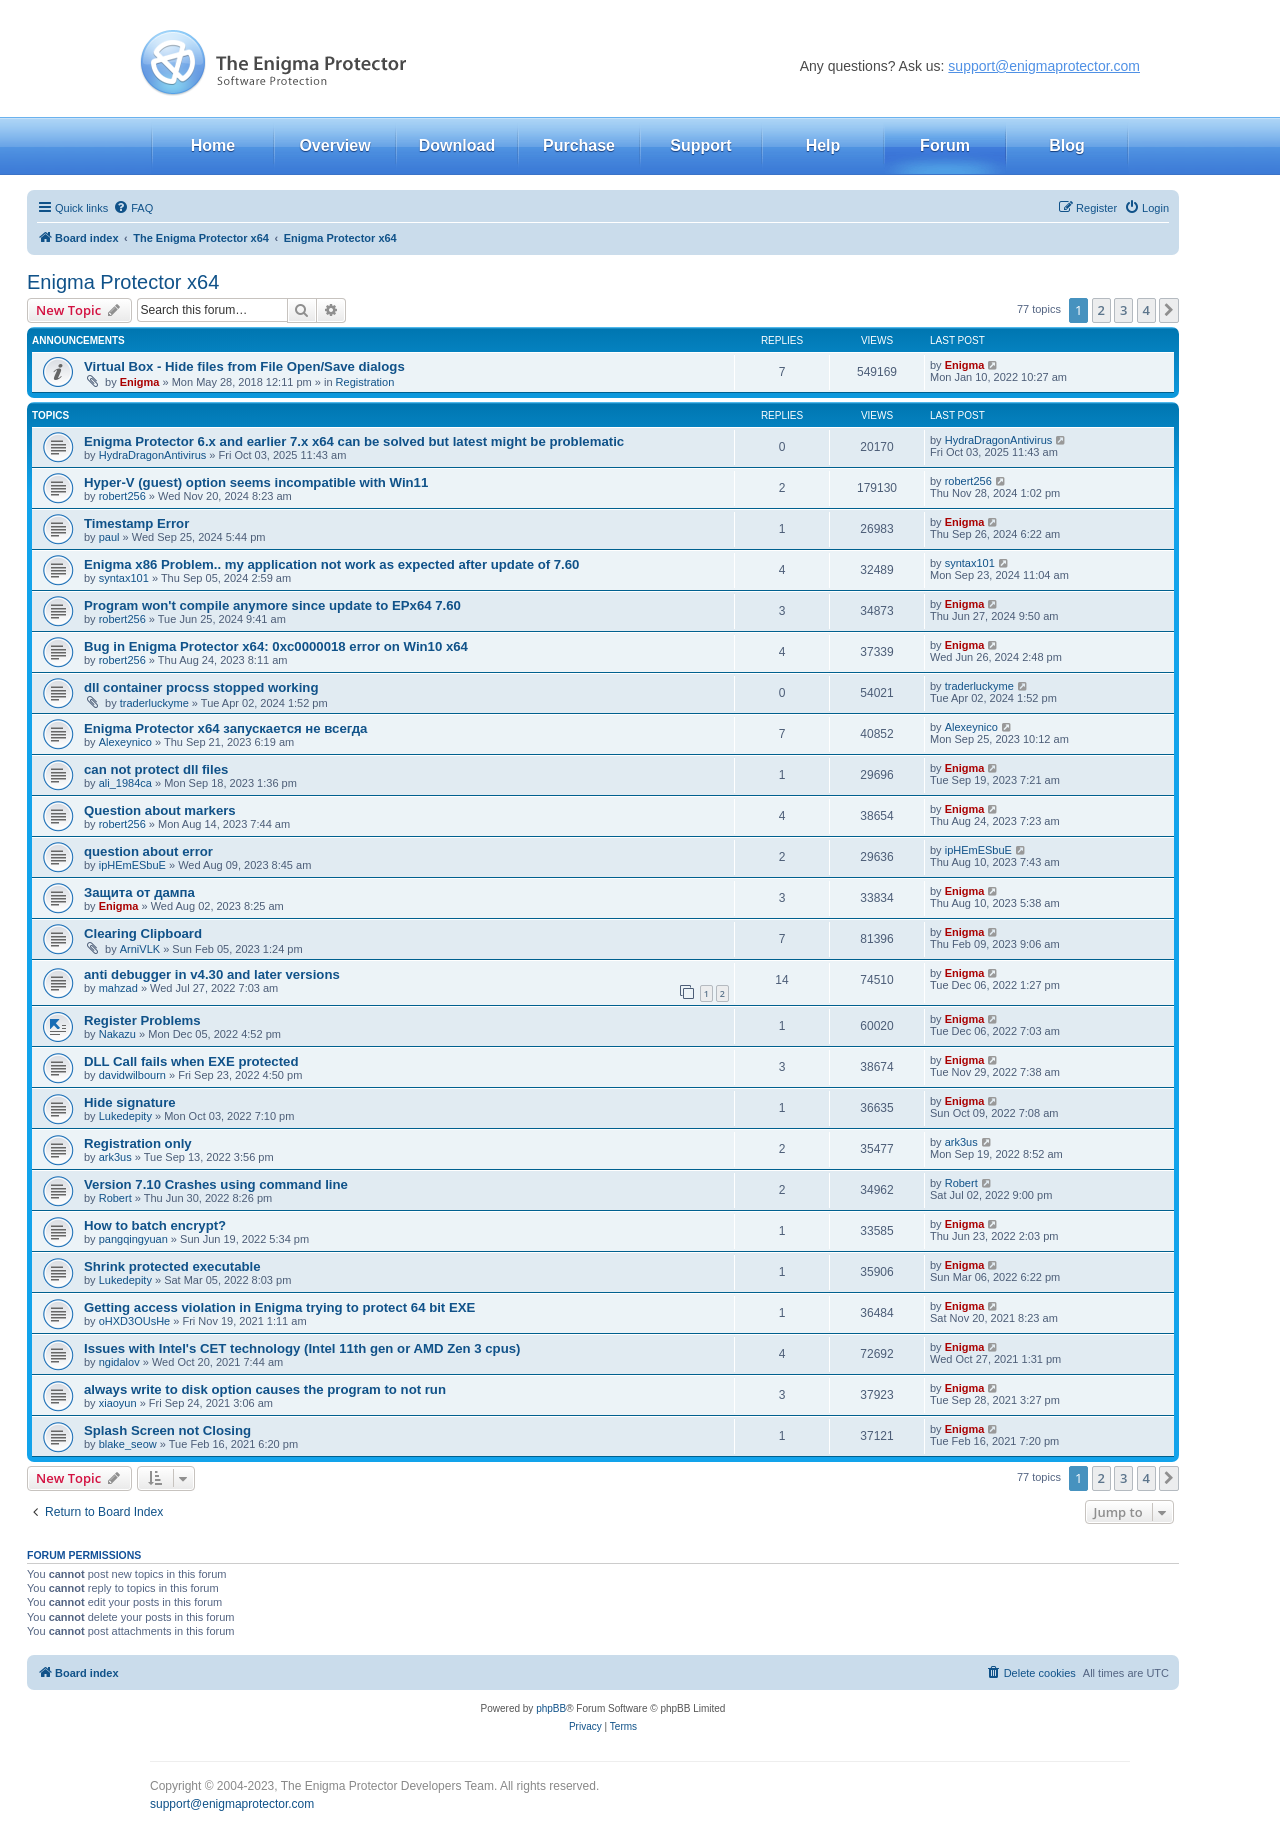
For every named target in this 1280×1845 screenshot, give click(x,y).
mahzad (118, 988)
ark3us (115, 1157)
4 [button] (1146, 310)
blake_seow (128, 1444)
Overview (334, 145)
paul (109, 537)
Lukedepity (125, 1116)
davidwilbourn (132, 1075)
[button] (1169, 310)
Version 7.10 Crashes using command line (216, 1184)
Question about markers (160, 810)
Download (457, 145)
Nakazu (117, 1034)
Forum (945, 145)
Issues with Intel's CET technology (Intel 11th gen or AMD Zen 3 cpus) (302, 1348)
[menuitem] (133, 208)
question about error (148, 851)
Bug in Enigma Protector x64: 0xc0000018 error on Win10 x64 (276, 646)
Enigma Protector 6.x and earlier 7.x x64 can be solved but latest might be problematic (354, 441)
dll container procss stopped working (201, 687)
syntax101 (124, 578)
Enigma (140, 382)
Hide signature (130, 1102)
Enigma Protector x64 (123, 282)
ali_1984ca (125, 783)
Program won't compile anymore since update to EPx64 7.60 (272, 605)
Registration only (138, 1143)
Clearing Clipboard (143, 933)
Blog (1067, 145)
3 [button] (1123, 310)
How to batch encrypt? (155, 1225)
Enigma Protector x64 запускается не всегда (225, 728)
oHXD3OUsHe (135, 1321)
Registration (365, 382)
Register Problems (142, 1020)
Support (700, 145)
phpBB (551, 1708)
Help (823, 145)
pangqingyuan (133, 1239)
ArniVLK (140, 949)
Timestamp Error (136, 523)
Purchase (579, 145)
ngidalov (119, 1362)
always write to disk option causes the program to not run (265, 1389)
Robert (115, 1198)
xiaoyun (118, 1403)
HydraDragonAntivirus (153, 455)
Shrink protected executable (172, 1266)
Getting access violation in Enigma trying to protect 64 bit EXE (279, 1307)
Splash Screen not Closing (167, 1430)
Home (213, 145)
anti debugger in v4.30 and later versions (212, 974)
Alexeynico (125, 742)
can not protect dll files (156, 769)
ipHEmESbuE (132, 865)
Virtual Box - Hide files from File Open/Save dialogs (244, 366)
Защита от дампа (139, 892)
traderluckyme (154, 703)
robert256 (122, 496)
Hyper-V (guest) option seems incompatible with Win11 (256, 482)
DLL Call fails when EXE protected (191, 1061)
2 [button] (1101, 310)
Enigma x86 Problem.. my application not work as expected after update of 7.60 (331, 564)
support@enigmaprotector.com (1044, 66)
